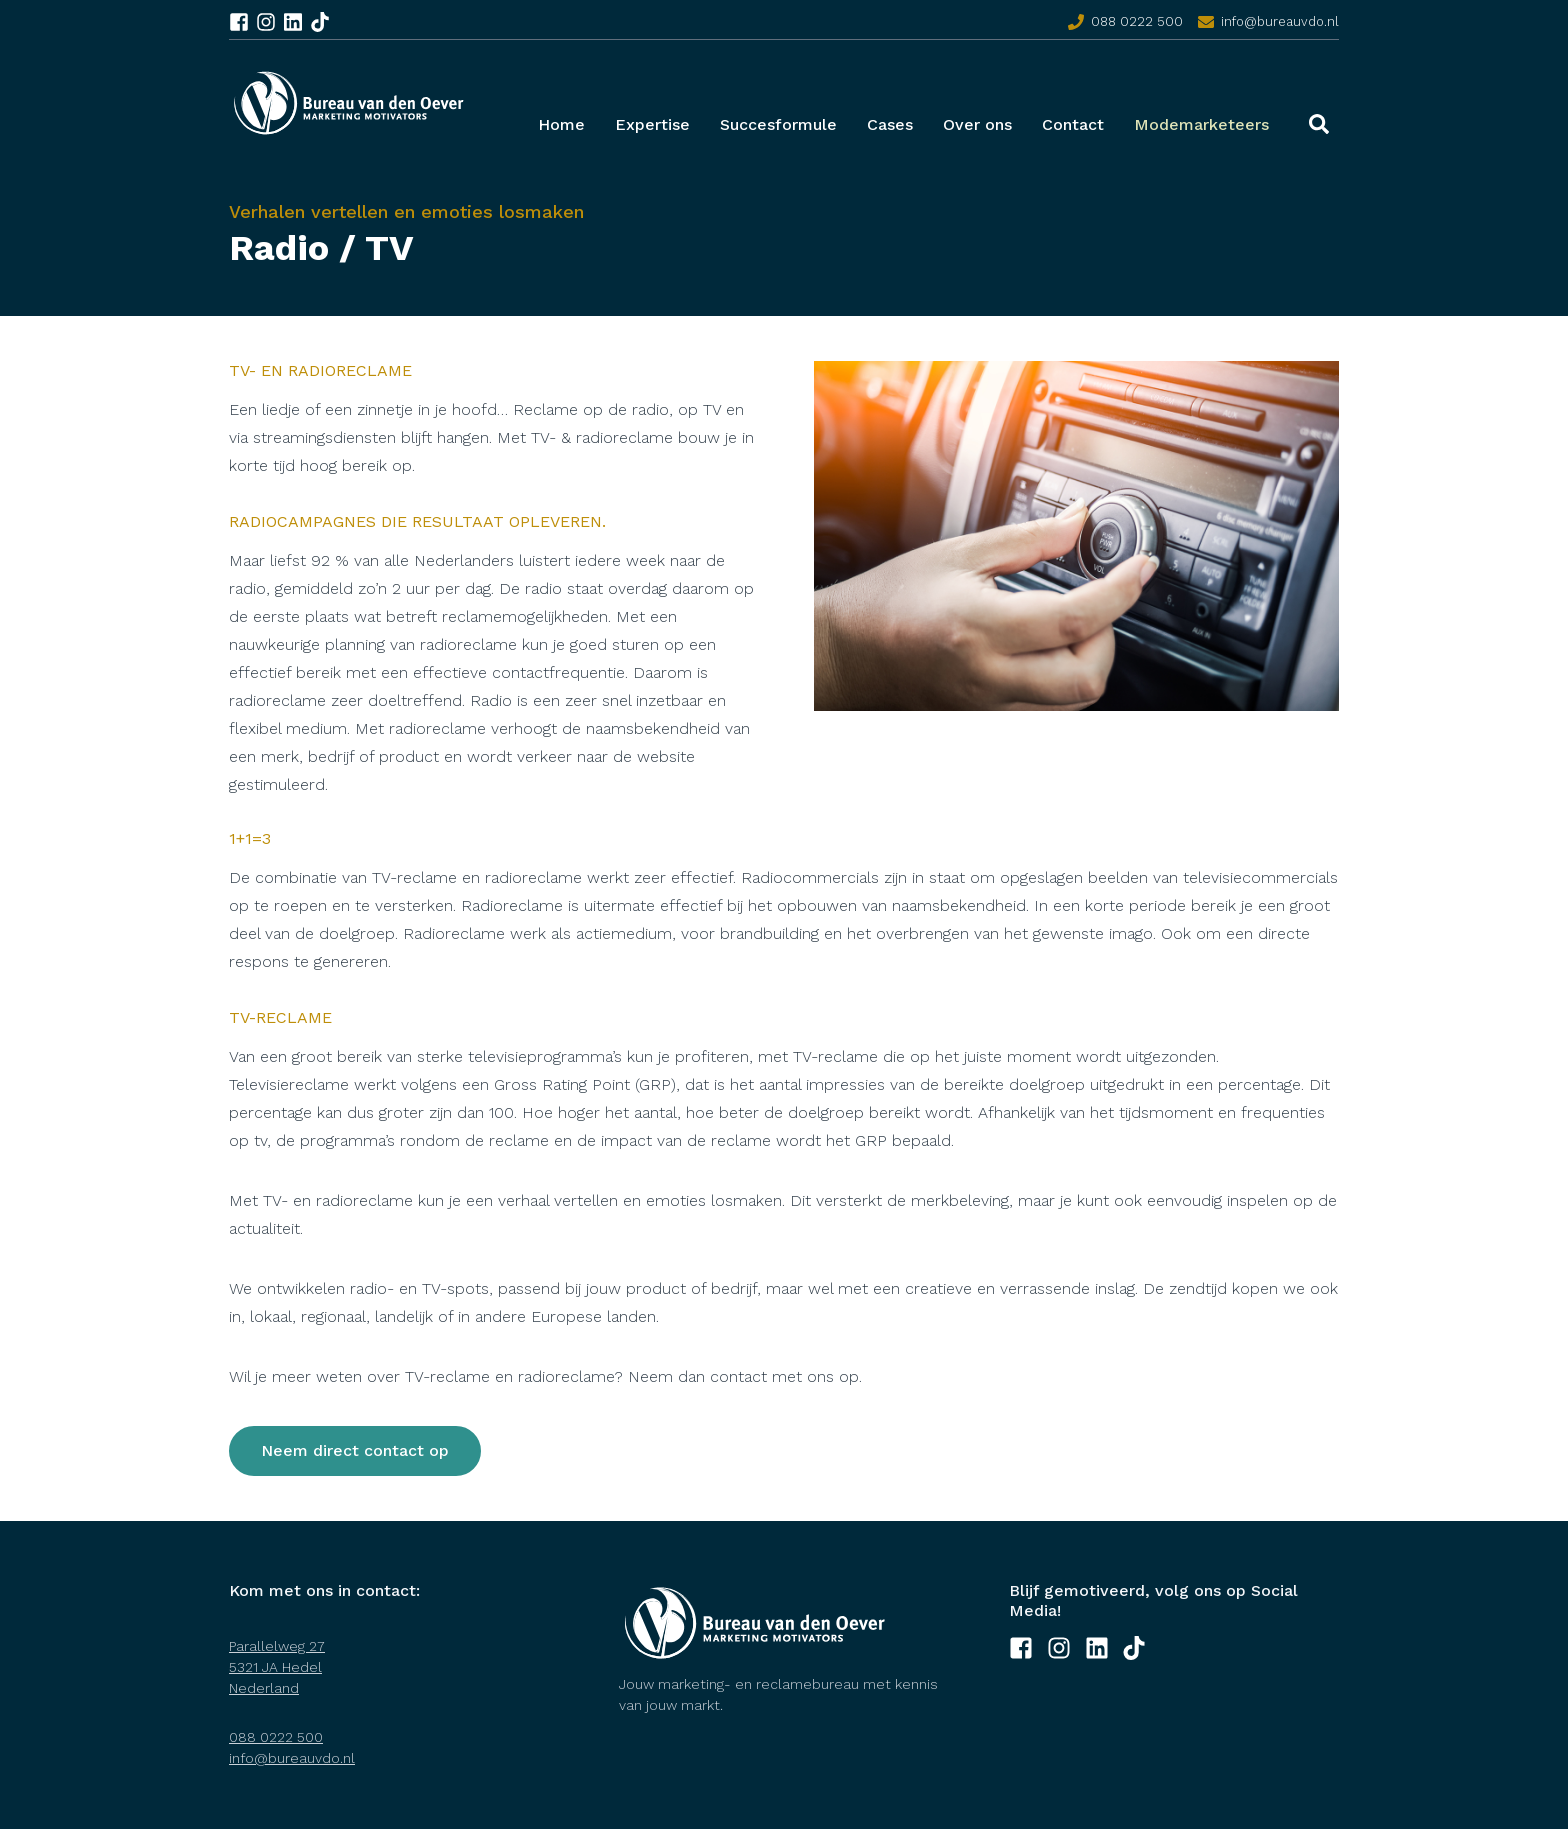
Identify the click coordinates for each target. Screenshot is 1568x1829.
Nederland (264, 1688)
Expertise (652, 124)
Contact (1073, 124)
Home (561, 124)
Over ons (977, 124)
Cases (890, 124)
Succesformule (778, 124)
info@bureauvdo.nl (1280, 21)
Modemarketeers (1201, 124)
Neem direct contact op (355, 1450)
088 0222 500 (1137, 21)
